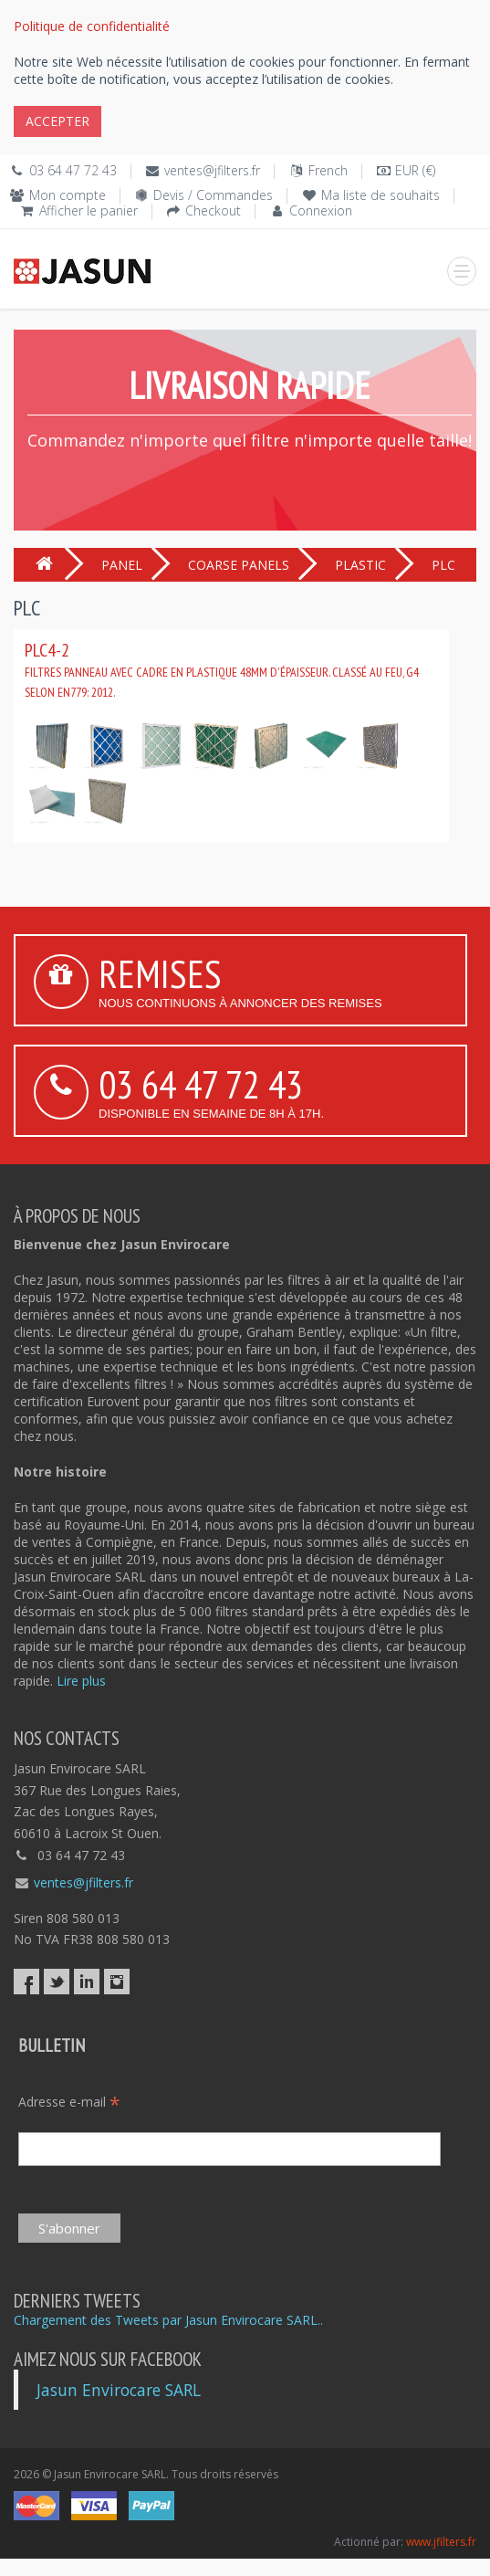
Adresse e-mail (69, 2101)
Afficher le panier (88, 210)
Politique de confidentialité (92, 26)
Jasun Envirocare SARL (118, 2390)
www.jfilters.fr (441, 2542)
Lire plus (81, 1680)
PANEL (121, 564)
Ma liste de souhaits (380, 195)
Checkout (213, 210)
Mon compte (67, 195)
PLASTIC (360, 564)
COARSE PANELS (238, 564)
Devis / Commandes (213, 195)
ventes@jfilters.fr (212, 170)
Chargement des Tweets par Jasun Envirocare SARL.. (168, 2320)
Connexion (320, 210)
